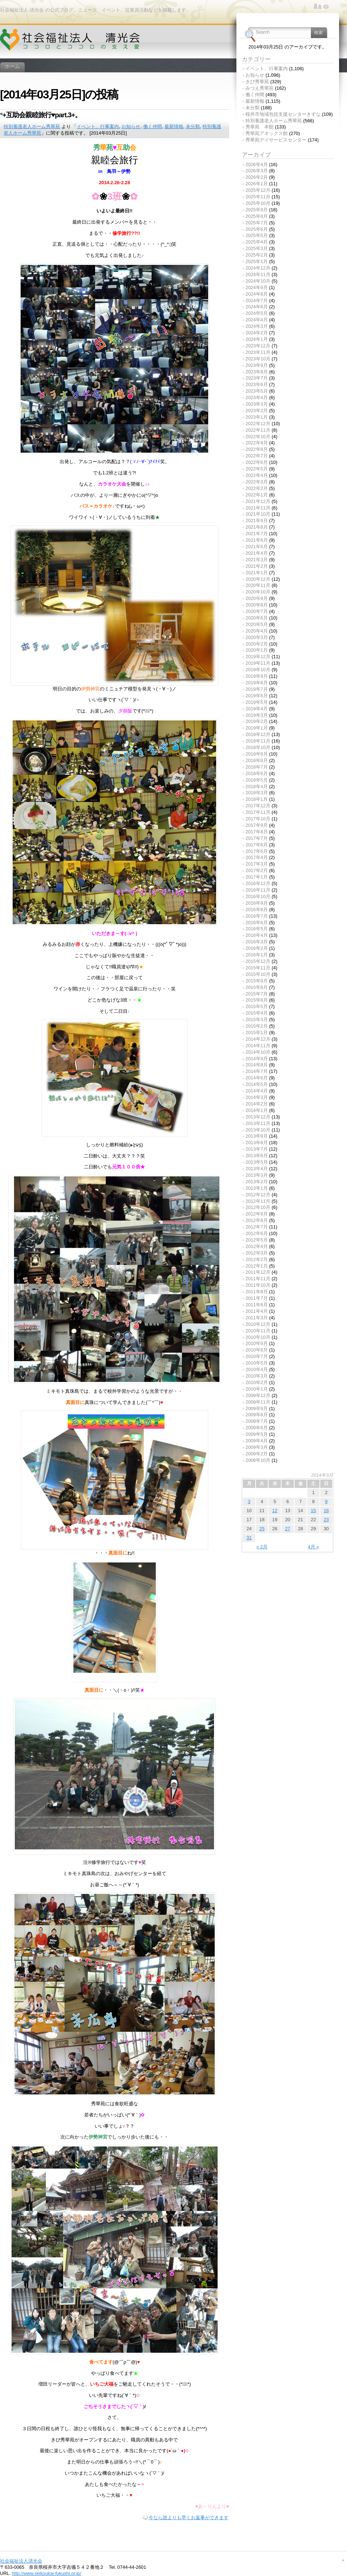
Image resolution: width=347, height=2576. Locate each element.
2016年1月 (256, 954)
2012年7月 (256, 1227)
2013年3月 (256, 1175)
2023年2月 (256, 410)
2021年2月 (256, 566)
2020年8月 (256, 605)
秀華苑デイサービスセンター (276, 140)
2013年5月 (256, 1162)
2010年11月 (257, 1330)
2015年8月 (256, 987)
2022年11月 (257, 430)
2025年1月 (256, 261)
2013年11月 (257, 1123)
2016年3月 (256, 941)
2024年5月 (256, 313)
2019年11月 (257, 663)
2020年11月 (257, 585)
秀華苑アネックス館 (266, 133)
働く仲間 (152, 126)
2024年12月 (257, 268)
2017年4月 (256, 857)
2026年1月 (256, 183)
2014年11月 (257, 1045)
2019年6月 (256, 695)
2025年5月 (256, 235)
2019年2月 (256, 721)
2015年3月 (256, 1019)
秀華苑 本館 (259, 127)
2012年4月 (256, 1246)
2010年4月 (256, 1369)
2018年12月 (257, 734)
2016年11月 (257, 890)
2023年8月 (256, 372)
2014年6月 (256, 1077)
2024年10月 (257, 281)
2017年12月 (257, 805)
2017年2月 (256, 870)
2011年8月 (256, 1291)
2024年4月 (256, 319)
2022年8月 (256, 449)
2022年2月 (256, 488)
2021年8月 (256, 527)
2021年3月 (256, 559)
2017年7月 (256, 838)
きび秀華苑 (257, 81)
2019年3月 (256, 715)
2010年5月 (256, 1363)
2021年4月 (256, 553)
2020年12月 (257, 579)
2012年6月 (256, 1233)
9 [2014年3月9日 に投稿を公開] (326, 1501)
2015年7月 (256, 994)
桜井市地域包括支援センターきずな (283, 114)
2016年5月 (256, 928)
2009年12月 (257, 1395)
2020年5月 (256, 624)
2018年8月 (256, 760)
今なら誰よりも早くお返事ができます (188, 2517)
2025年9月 (256, 209)
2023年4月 (256, 397)
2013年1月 (256, 1188)
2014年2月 (256, 1104)
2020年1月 (256, 650)
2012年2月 (256, 1259)
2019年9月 (256, 676)
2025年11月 (257, 196)
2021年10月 (257, 514)
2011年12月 (257, 1272)
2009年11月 (257, 1402)
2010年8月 (256, 1350)
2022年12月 (257, 423)
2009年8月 (256, 1414)
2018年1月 (256, 799)
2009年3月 (256, 1447)
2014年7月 (256, 1071)
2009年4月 (256, 1440)
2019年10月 (257, 669)
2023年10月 (257, 358)
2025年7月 (256, 222)
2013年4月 (256, 1168)
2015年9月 (256, 981)
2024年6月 (256, 306)
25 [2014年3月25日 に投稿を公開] (262, 1528)
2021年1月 (256, 572)
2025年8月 (256, 216)
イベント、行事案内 (98, 126)
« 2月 (261, 1546)
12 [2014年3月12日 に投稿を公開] (274, 1510)
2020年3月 (256, 637)
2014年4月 (256, 1091)
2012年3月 (256, 1253)
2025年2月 (256, 255)
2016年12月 (257, 883)
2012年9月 (256, 1214)
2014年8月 (256, 1064)
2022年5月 (256, 468)
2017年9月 (256, 825)
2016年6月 (256, 922)
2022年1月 (256, 495)
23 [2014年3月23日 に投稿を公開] (326, 1519)
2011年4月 (256, 1311)
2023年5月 (256, 391)
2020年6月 (256, 618)
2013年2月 (256, 1181)
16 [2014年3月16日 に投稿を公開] (326, 1510)
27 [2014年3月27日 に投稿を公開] (287, 1528)
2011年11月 (257, 1278)
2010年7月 (256, 1356)
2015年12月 (257, 961)
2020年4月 (256, 631)
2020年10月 (257, 592)
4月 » (313, 1546)
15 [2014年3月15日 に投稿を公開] (313, 1510)
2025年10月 (257, 203)
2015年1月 (256, 1032)
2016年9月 (256, 903)
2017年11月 (257, 812)
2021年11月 (257, 508)
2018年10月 (257, 747)
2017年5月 (256, 851)
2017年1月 (256, 877)
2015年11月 (257, 967)
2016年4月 (256, 935)
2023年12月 (257, 345)
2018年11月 (257, 741)
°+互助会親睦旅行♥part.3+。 (40, 115)
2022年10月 (257, 436)
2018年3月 (256, 792)
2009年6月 (256, 1427)
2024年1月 (256, 339)
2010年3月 (256, 1376)
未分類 (193, 126)
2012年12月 (257, 1194)
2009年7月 (256, 1421)
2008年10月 (257, 1460)
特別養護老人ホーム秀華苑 (32, 126)
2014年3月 (256, 1097)
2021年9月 (256, 520)
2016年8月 (256, 909)
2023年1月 (256, 417)
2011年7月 (256, 1298)
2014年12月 (257, 1039)
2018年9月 (256, 754)
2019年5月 (256, 702)
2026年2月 (256, 177)
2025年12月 (257, 190)
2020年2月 (256, 644)
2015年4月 (256, 1013)
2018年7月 (256, 767)
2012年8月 (256, 1220)
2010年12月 (257, 1324)
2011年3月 (256, 1317)
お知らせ (130, 126)
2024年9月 (256, 287)
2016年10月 (257, 896)
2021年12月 (257, 501)
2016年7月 (256, 916)
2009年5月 (256, 1434)
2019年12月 (257, 656)
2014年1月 (256, 1110)
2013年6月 (256, 1155)
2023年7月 (256, 378)
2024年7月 (256, 300)
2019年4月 (256, 708)
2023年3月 (256, 404)
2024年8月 (256, 294)
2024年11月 (257, 274)
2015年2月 (256, 1026)
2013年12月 (257, 1117)
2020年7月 (256, 611)
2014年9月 (256, 1058)
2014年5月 (256, 1084)
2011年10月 (257, 1285)
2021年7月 (256, 533)
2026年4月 (256, 164)
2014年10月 (257, 1052)
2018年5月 (256, 780)
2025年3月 (256, 248)
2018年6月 (256, 773)
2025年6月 (256, 229)
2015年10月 (257, 974)
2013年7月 (256, 1149)
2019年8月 (256, 682)
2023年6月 (256, 384)
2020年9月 (256, 598)
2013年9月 (256, 1136)
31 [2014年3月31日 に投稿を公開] (249, 1537)
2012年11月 (257, 1201)
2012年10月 (257, 1207)
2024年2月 (256, 332)
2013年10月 (257, 1130)
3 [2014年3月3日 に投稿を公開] (249, 1501)
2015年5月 (256, 1006)
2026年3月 (256, 170)
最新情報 (173, 126)
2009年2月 (256, 1453)
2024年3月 (256, 326)
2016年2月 (256, 948)
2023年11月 (257, 352)
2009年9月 (256, 1408)
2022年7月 (256, 455)
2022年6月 (256, 462)
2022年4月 (256, 475)
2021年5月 (256, 546)
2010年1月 (256, 1389)
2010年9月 (256, 1343)
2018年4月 (256, 786)
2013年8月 (256, 1142)
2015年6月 (256, 1000)
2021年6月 (256, 540)
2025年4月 (256, 242)
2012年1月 (256, 1266)
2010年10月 (257, 1337)
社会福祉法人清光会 (21, 2561)
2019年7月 (256, 689)
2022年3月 (256, 482)
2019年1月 (256, 728)
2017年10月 (257, 818)
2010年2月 (256, 1382)
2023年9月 (256, 365)
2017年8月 (256, 831)
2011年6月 (256, 1304)
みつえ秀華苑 (259, 88)
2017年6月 (256, 844)
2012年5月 (256, 1240)
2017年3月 (256, 864)
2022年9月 (256, 442)
